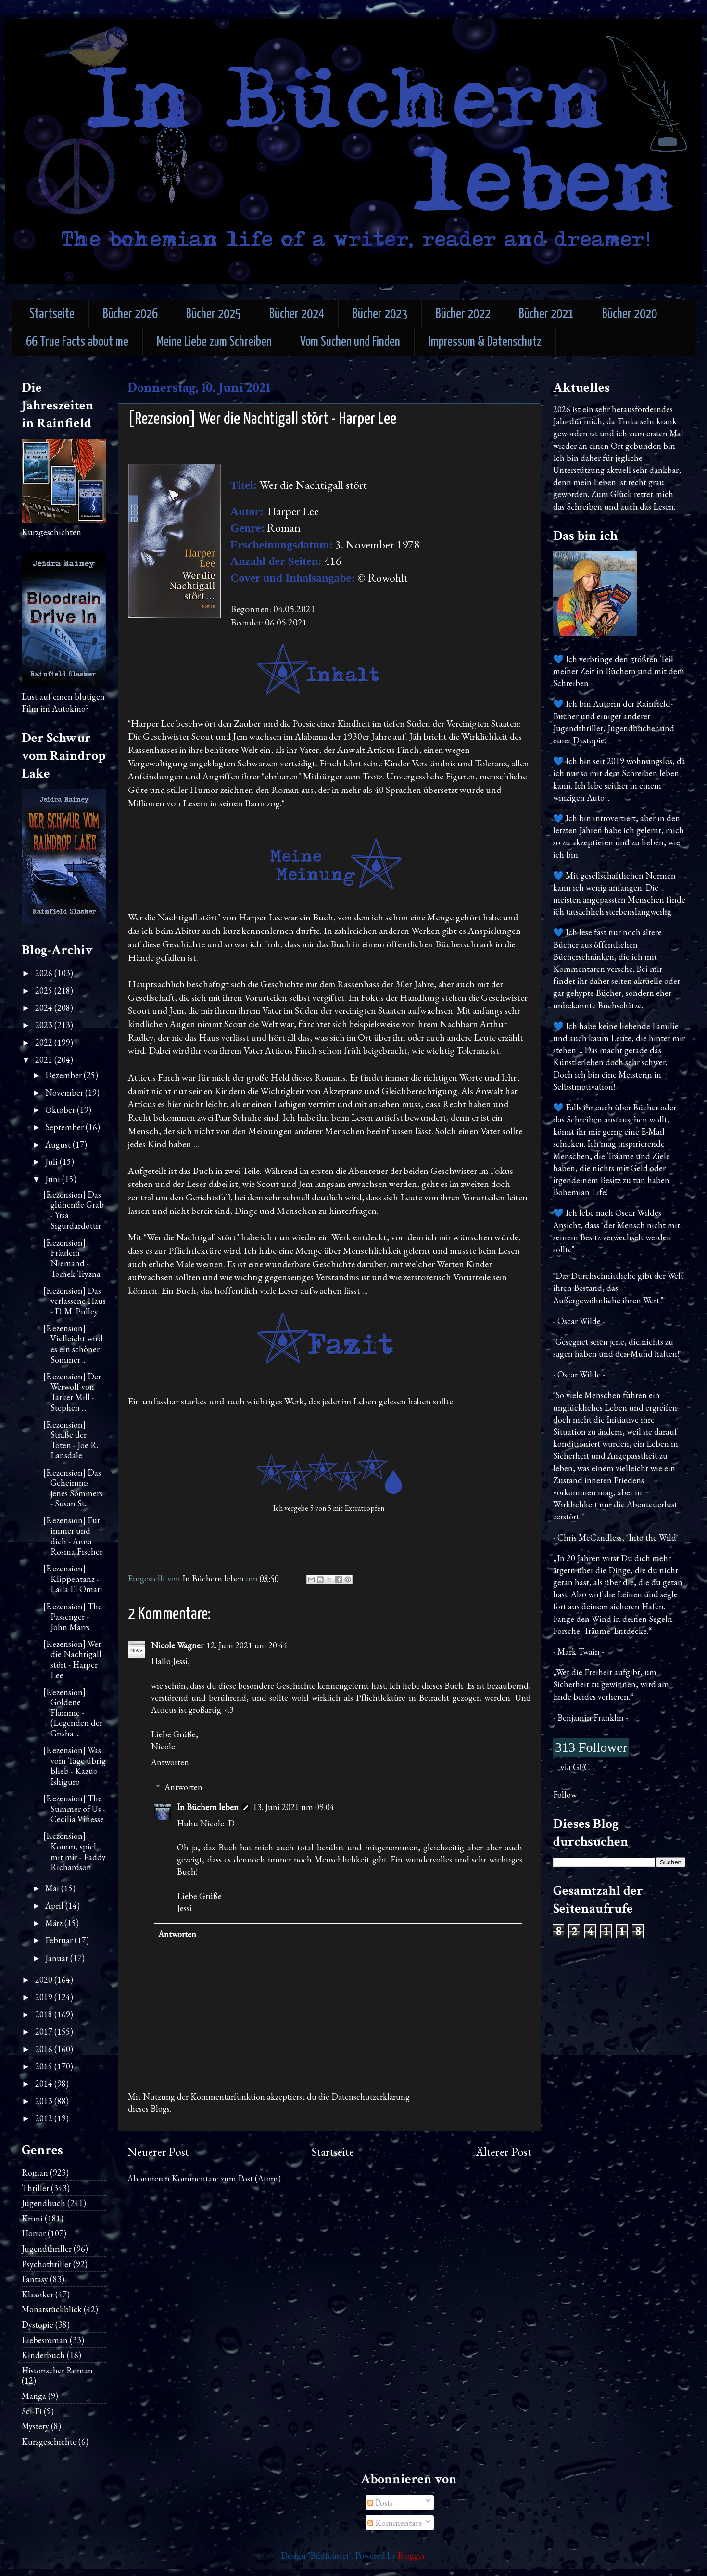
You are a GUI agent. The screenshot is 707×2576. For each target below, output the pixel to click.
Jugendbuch (43, 2202)
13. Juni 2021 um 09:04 (293, 1806)
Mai (53, 1888)
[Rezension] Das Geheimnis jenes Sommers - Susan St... (72, 1488)
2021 (44, 1059)
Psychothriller (46, 2264)
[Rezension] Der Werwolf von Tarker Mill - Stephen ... (72, 1392)
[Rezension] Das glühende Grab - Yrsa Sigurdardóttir (73, 1210)
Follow (565, 1794)
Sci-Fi (32, 2411)
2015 (44, 2066)
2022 (44, 1042)
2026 (44, 973)
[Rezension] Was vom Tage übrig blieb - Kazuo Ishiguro (74, 1766)
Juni (53, 1179)
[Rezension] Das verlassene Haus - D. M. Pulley (74, 1301)
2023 (44, 1025)
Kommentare (394, 2522)
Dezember (64, 1075)
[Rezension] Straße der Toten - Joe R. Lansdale (70, 1440)
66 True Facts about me (77, 342)
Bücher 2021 (546, 314)
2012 (44, 2118)
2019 (44, 1996)
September (65, 1127)
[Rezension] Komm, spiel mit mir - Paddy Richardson (74, 1851)
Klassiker (37, 2294)
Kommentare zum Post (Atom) (226, 2178)
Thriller (35, 2187)
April (55, 1905)
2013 (44, 2100)
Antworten (170, 1762)
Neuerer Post (158, 2152)
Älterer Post (503, 2152)
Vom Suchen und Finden (350, 342)
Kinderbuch (43, 2354)
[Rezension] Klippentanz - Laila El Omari (72, 1578)
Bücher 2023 (380, 314)
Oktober (61, 1109)
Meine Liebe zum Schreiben (214, 342)
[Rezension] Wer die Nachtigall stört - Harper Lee (72, 1659)
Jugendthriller (47, 2248)
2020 (44, 1979)
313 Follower (591, 1747)
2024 (44, 1007)
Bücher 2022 (463, 314)
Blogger (411, 2555)
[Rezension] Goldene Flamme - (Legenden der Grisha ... (72, 1712)
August (59, 1144)
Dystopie (37, 2324)
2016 (44, 2048)
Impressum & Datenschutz (485, 342)
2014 (44, 2083)
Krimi (32, 2218)
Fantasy (35, 2278)
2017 (44, 2031)
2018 (44, 2014)
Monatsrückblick (52, 2309)
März (54, 1922)
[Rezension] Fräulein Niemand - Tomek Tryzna (72, 1258)
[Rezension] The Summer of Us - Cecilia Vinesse (74, 1808)
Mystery (35, 2426)
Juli (52, 1161)
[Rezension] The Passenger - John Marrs (72, 1616)
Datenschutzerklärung (370, 2096)
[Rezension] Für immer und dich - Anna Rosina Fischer (72, 1536)
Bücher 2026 (130, 314)
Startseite (52, 314)
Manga (34, 2395)
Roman (35, 2172)
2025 (44, 990)
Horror (34, 2233)
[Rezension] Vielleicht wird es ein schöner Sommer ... (73, 1344)
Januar (57, 1958)
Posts (380, 2502)
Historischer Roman (57, 2370)
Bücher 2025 (213, 314)
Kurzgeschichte (49, 2441)
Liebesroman (45, 2340)
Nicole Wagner (177, 1645)
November (65, 1092)
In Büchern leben (208, 1806)
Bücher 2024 (296, 314)
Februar (60, 1940)
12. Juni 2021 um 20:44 (247, 1645)
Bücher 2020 (629, 314)
